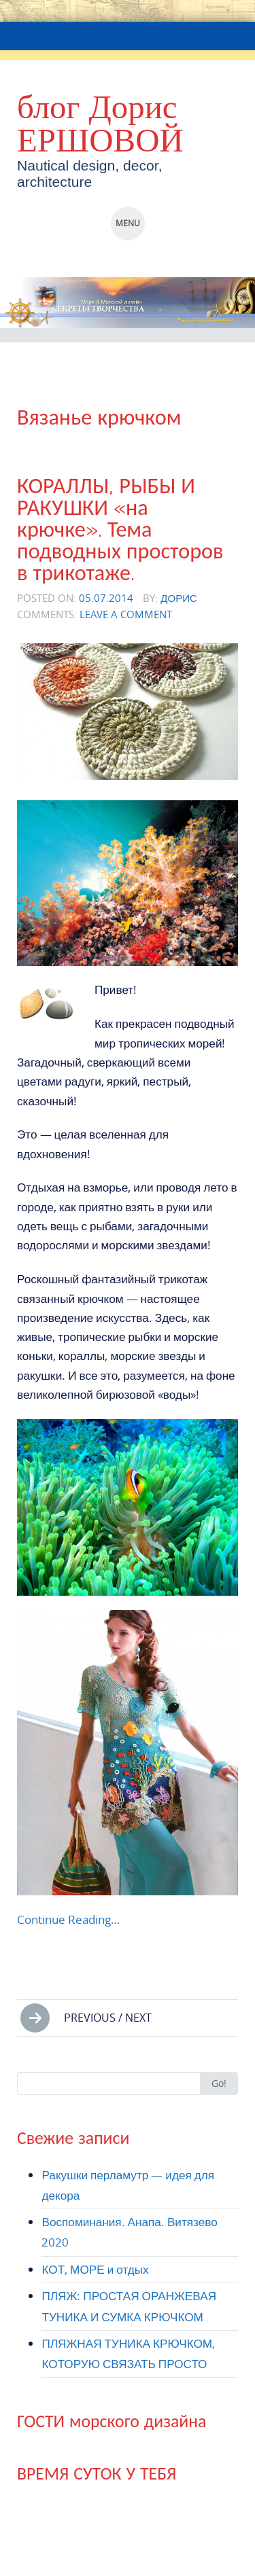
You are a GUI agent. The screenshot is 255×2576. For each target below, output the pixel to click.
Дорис (178, 598)
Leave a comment (126, 614)
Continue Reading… (68, 1919)
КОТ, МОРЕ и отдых (94, 2269)
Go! (218, 2083)
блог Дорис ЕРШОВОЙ (100, 123)
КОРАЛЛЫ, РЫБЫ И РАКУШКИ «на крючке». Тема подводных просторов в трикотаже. (120, 529)
